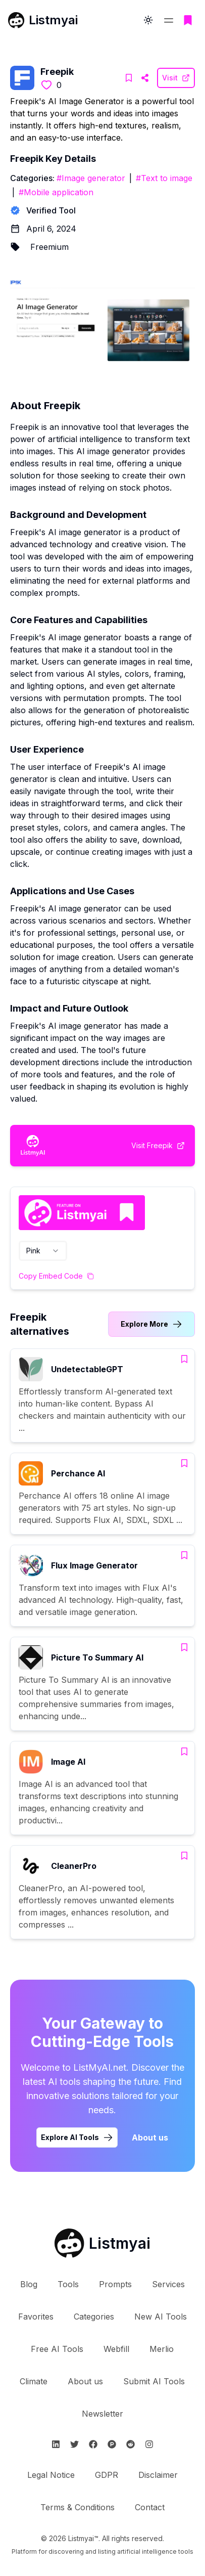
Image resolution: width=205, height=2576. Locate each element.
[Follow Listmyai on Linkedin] (56, 2444)
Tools (68, 2284)
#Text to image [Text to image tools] (164, 178)
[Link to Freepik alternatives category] (151, 1324)
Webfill (116, 2349)
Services (168, 2284)
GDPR (106, 2475)
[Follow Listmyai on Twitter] (74, 2444)
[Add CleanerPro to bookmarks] (184, 1856)
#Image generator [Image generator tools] (91, 178)
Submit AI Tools (154, 2381)
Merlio (161, 2349)
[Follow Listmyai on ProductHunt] (112, 2444)
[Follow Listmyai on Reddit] (130, 2444)
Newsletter (102, 2414)
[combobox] (43, 1251)
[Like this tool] (46, 85)
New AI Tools (160, 2316)
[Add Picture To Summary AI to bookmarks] (184, 1647)
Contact (150, 2507)
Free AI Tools (57, 2349)
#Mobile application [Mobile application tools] (56, 192)
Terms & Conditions (77, 2507)
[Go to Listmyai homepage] (102, 2243)
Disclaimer (158, 2475)
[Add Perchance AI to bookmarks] (184, 1463)
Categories (94, 2316)
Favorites (36, 2316)
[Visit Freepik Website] (145, 78)
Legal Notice (51, 2475)
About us (85, 2381)
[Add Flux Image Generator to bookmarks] (184, 1555)
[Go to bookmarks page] (188, 20)
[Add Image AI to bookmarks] (184, 1751)
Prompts (115, 2284)
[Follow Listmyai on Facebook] (93, 2444)
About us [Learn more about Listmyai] (150, 2137)
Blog (28, 2284)
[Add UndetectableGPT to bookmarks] (184, 1359)
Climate (33, 2381)
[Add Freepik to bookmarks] (129, 78)
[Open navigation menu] (169, 20)
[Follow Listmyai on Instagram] (149, 2444)
